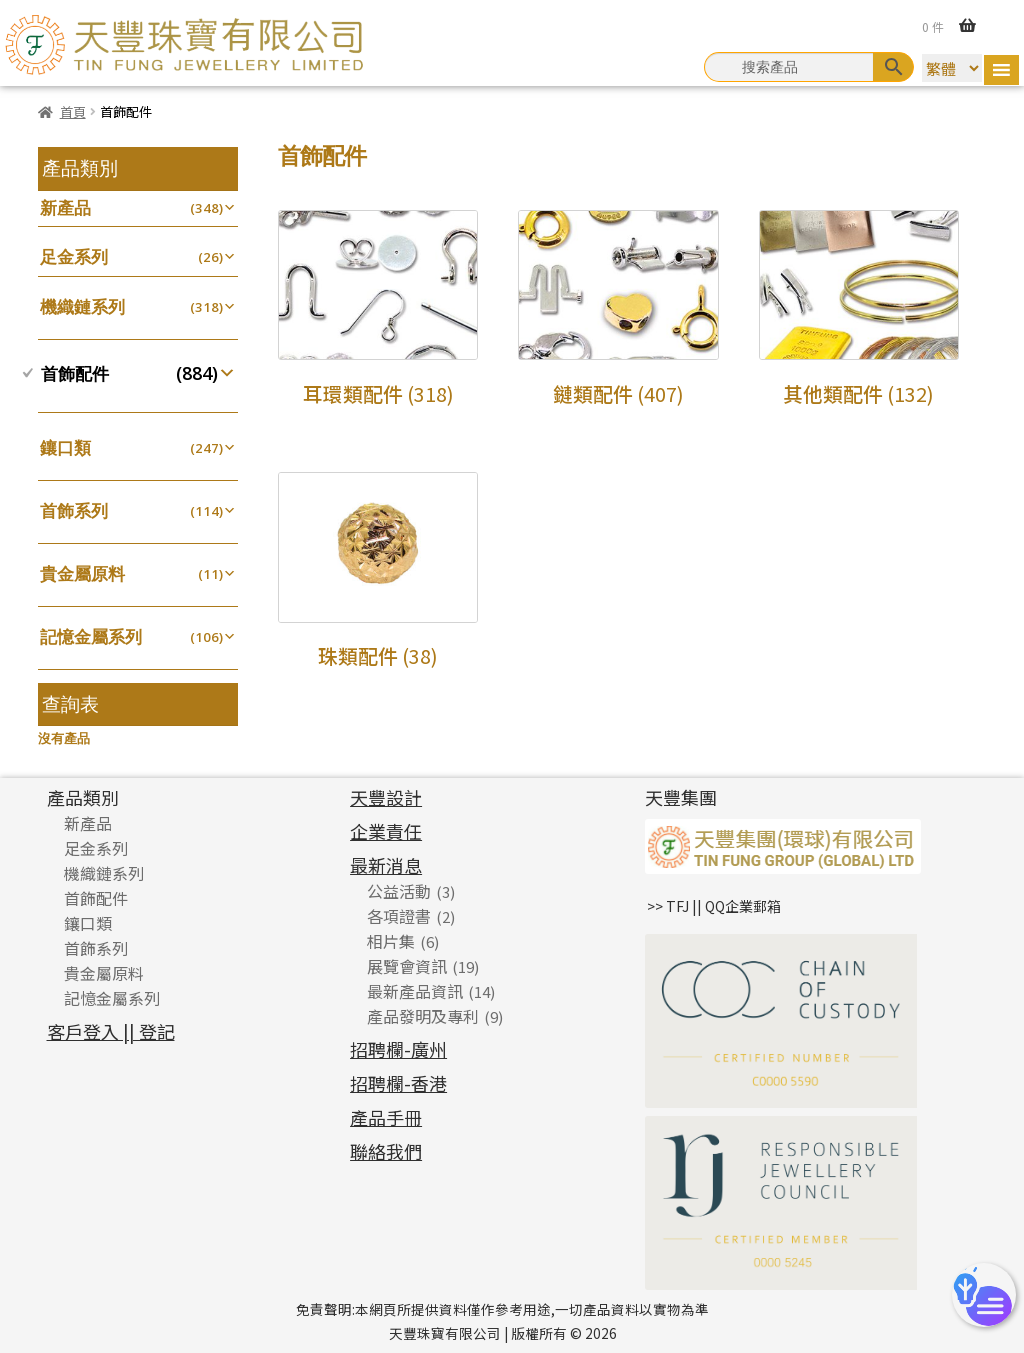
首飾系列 (74, 510)
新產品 (65, 207)
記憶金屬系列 (91, 636)
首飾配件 (75, 373)
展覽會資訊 (407, 966)
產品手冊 (386, 1117)
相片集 (391, 941)
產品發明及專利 (423, 1016)
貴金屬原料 (82, 573)
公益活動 (399, 891)
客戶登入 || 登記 (111, 1031)
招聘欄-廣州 (398, 1049)
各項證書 (399, 916)
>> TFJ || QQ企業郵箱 (714, 906)
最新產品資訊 (415, 991)
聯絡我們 (386, 1151)
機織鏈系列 (82, 306)
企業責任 (386, 831)
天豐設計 (386, 797)
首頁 (73, 111)
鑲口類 (65, 447)
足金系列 (74, 256)
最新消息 (386, 865)
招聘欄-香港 (398, 1083)
